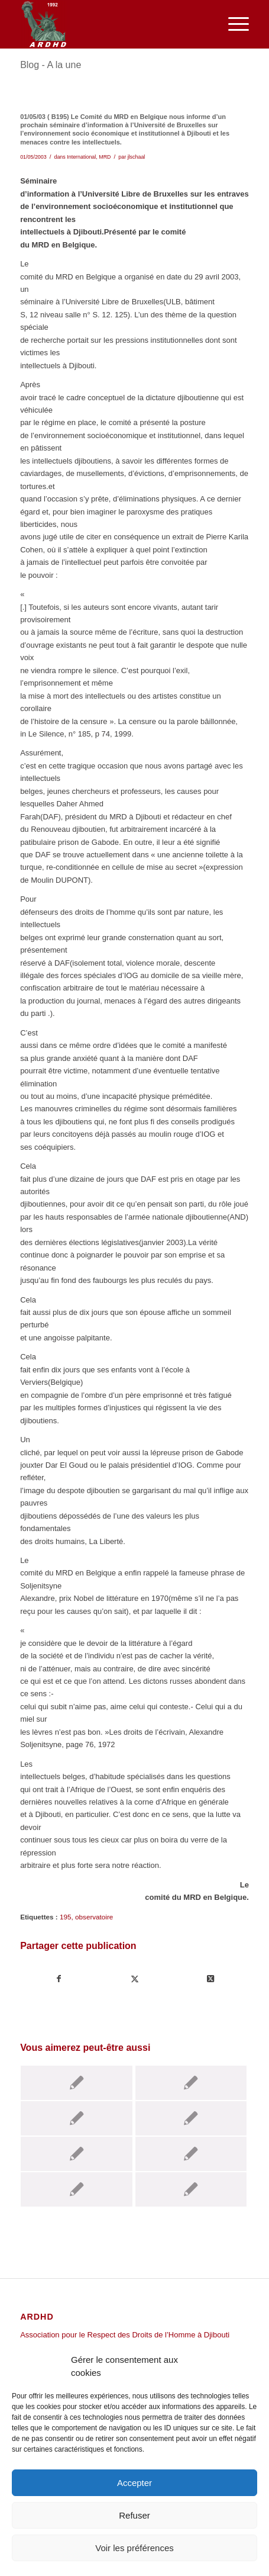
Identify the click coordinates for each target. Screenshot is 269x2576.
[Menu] (232, 24)
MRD (105, 157)
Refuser (134, 2515)
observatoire (94, 1917)
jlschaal (136, 157)
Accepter (134, 2483)
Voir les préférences (134, 2548)
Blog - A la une (50, 65)
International (81, 157)
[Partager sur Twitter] (134, 1979)
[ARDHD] (111, 24)
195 (66, 1917)
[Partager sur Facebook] (58, 1979)
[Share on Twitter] (210, 1979)
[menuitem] (232, 24)
